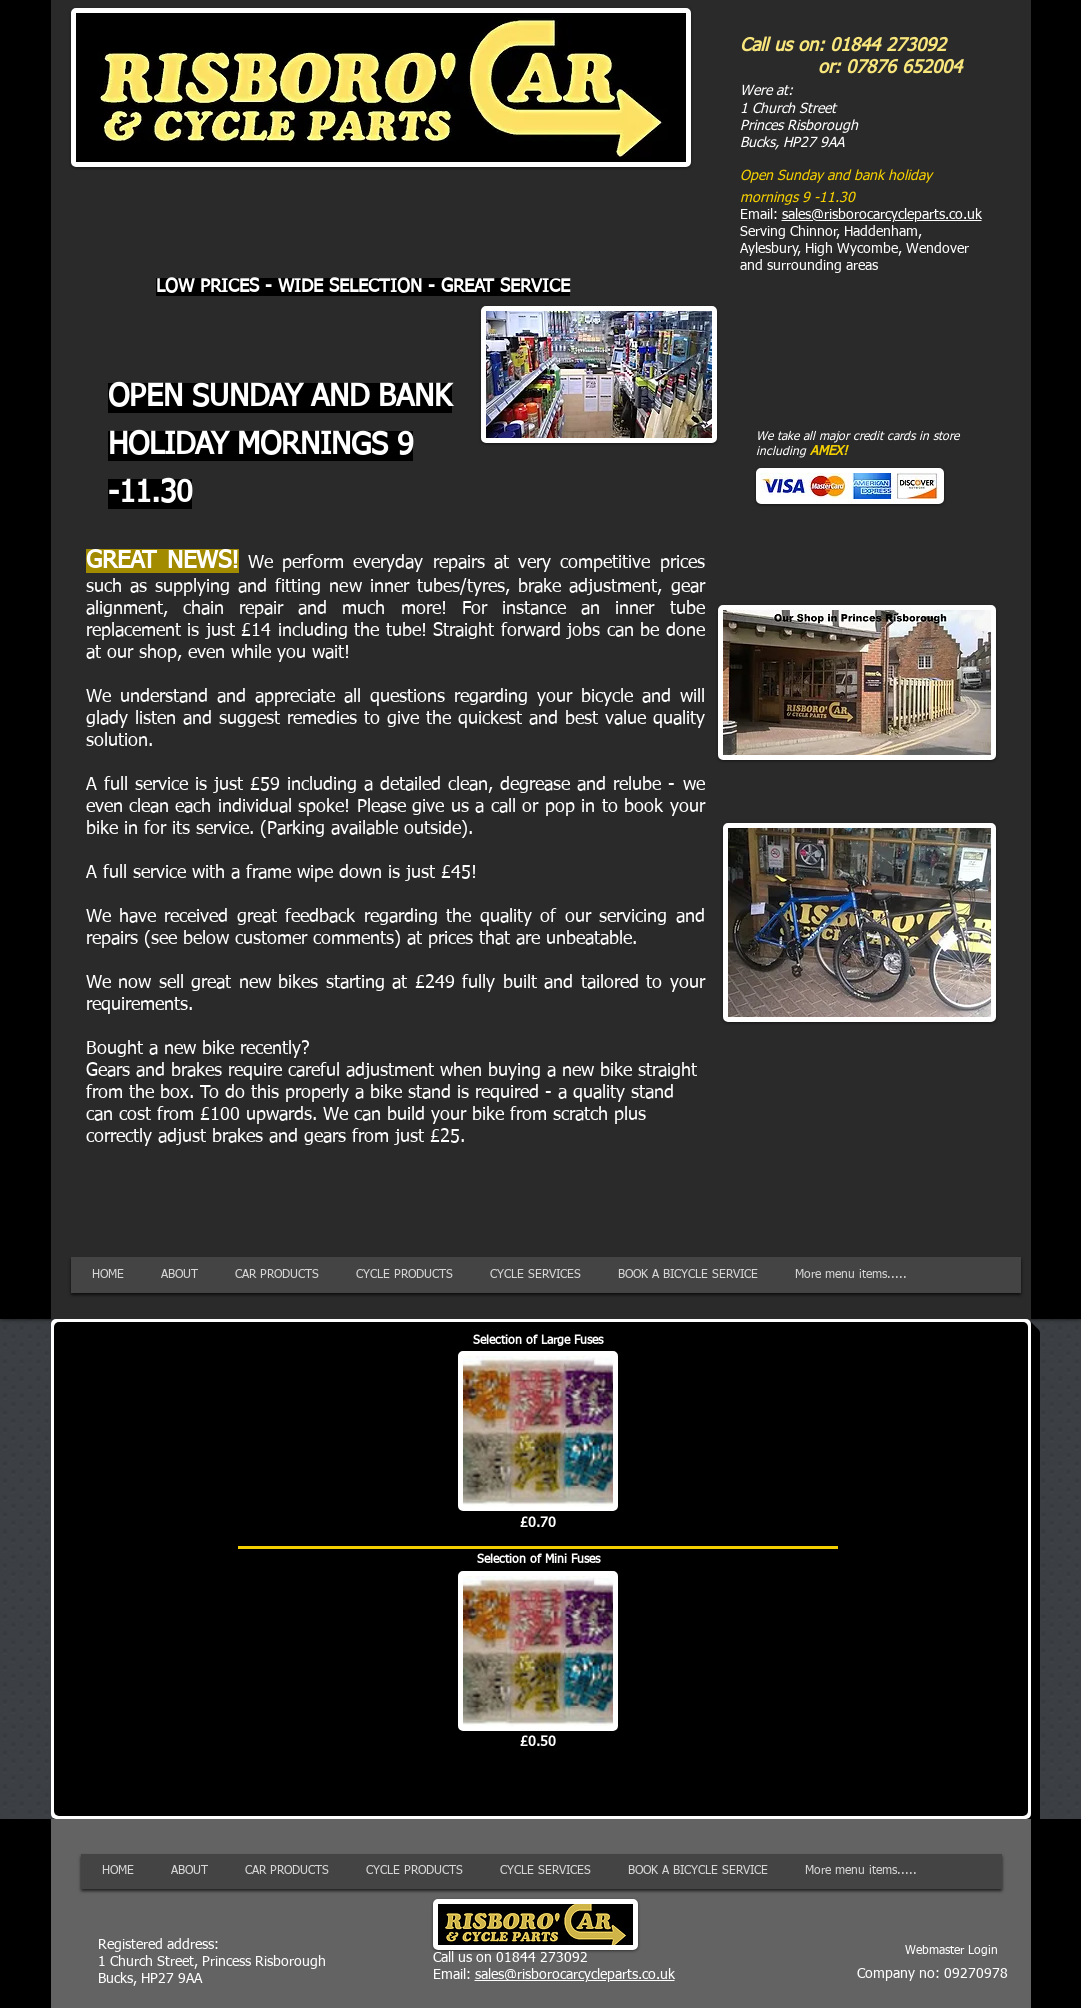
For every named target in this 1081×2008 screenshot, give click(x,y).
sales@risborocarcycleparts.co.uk (882, 215)
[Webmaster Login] (951, 1951)
